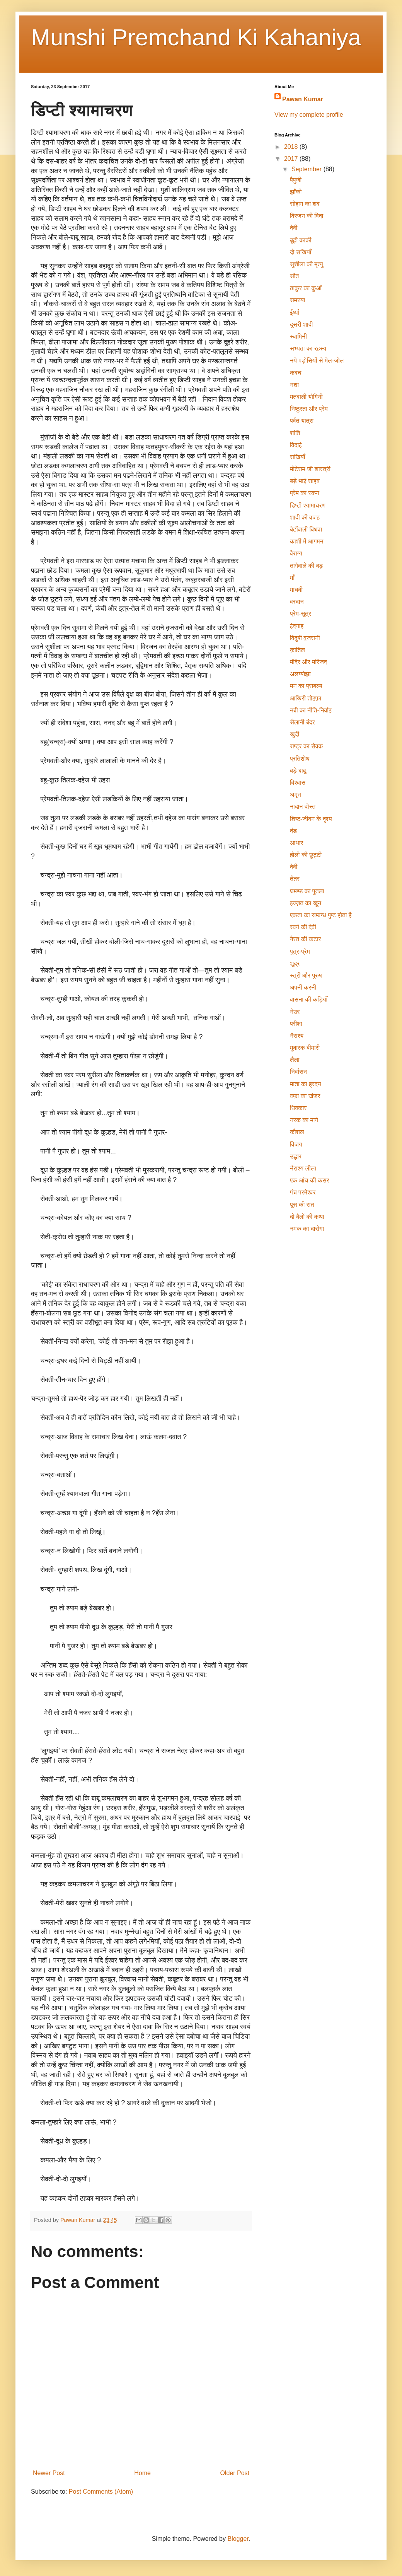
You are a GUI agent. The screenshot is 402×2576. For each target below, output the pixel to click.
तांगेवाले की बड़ (306, 565)
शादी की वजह (305, 517)
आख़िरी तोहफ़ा (305, 698)
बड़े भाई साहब (305, 481)
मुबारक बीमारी (305, 1047)
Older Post (234, 2473)
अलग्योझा (300, 674)
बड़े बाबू (298, 770)
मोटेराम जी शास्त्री (310, 469)
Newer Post (49, 2473)
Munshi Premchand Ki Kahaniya (196, 37)
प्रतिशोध (300, 758)
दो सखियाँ (300, 252)
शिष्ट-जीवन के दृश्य (311, 819)
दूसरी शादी (301, 324)
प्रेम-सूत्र (300, 613)
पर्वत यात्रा (301, 420)
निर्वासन (298, 1071)
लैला (295, 1059)
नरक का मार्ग (304, 1120)
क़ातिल (297, 650)
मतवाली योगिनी (306, 397)
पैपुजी (296, 180)
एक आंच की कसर (309, 1180)
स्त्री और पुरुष (306, 975)
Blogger (237, 2538)
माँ (292, 577)
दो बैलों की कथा (307, 1216)
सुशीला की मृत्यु (306, 264)
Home (142, 2473)
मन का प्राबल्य (306, 686)
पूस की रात (302, 1204)
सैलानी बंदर (302, 722)
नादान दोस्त (302, 806)
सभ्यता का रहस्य (308, 348)
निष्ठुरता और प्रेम (309, 408)
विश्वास (297, 782)
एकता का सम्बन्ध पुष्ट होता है (321, 915)
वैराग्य (296, 553)
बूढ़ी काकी (301, 240)
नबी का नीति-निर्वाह (311, 710)
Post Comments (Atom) (101, 2491)
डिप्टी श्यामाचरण (307, 505)
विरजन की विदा (306, 216)
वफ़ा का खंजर (305, 1096)
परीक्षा (296, 1024)
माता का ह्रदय (305, 1084)
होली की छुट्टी (306, 855)
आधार (296, 843)
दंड (293, 831)
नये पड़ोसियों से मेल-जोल (317, 360)
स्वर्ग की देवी (303, 927)
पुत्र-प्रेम (300, 951)
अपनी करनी (303, 987)
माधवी (296, 589)
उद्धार (296, 1156)
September (307, 169)
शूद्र (295, 963)
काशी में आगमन (307, 541)
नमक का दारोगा (307, 1228)
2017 (292, 158)
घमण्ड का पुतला (307, 891)
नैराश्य (296, 1035)
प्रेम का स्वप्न (304, 493)
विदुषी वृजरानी (305, 638)
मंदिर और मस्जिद (308, 662)
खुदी (294, 734)
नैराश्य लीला (303, 1168)
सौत (294, 276)
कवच (296, 373)
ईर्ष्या (294, 312)
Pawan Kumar (302, 99)
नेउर (295, 1012)
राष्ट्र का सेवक (306, 746)
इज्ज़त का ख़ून (305, 903)
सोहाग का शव (305, 204)
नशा (294, 385)
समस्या (297, 300)
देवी (294, 228)
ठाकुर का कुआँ (306, 288)
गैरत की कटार (305, 939)
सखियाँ (297, 457)
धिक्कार (298, 1108)
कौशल (297, 1132)
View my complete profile (308, 114)
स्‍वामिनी (298, 336)
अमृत (295, 794)
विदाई (296, 445)
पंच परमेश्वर (302, 1192)
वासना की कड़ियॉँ (308, 999)
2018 (292, 146)
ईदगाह (296, 626)
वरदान (297, 601)
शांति (295, 433)
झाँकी (296, 192)
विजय (296, 1144)
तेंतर (295, 879)
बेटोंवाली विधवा (306, 529)
